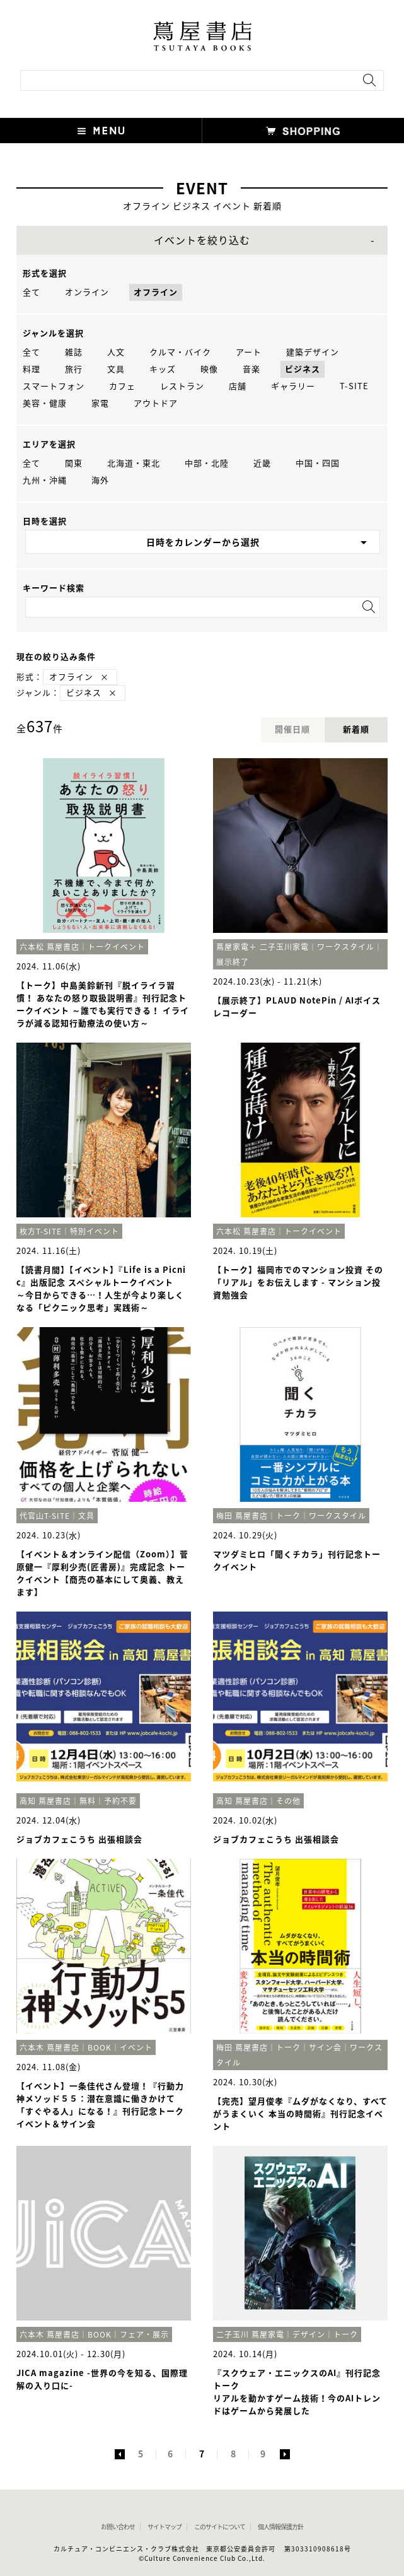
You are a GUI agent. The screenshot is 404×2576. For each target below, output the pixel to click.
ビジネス (302, 369)
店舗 (237, 386)
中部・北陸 (207, 463)
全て (31, 292)
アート (249, 352)
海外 (100, 480)
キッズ (162, 369)
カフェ (122, 386)
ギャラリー (293, 386)
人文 (116, 352)
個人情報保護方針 (280, 2527)
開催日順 (292, 729)
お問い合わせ (118, 2527)
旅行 (74, 369)
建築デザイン (312, 352)
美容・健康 (45, 403)
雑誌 (74, 352)
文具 (116, 369)
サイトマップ (164, 2527)
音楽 (251, 369)
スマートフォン (53, 386)
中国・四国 (318, 463)
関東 (74, 463)
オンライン (87, 292)
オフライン (156, 292)
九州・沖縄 (45, 480)
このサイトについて (219, 2527)
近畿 (262, 463)
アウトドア (156, 403)
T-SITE (354, 386)
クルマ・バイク (180, 352)
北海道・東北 (133, 463)
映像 (209, 369)
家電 (100, 403)
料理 (31, 369)
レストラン (182, 386)
